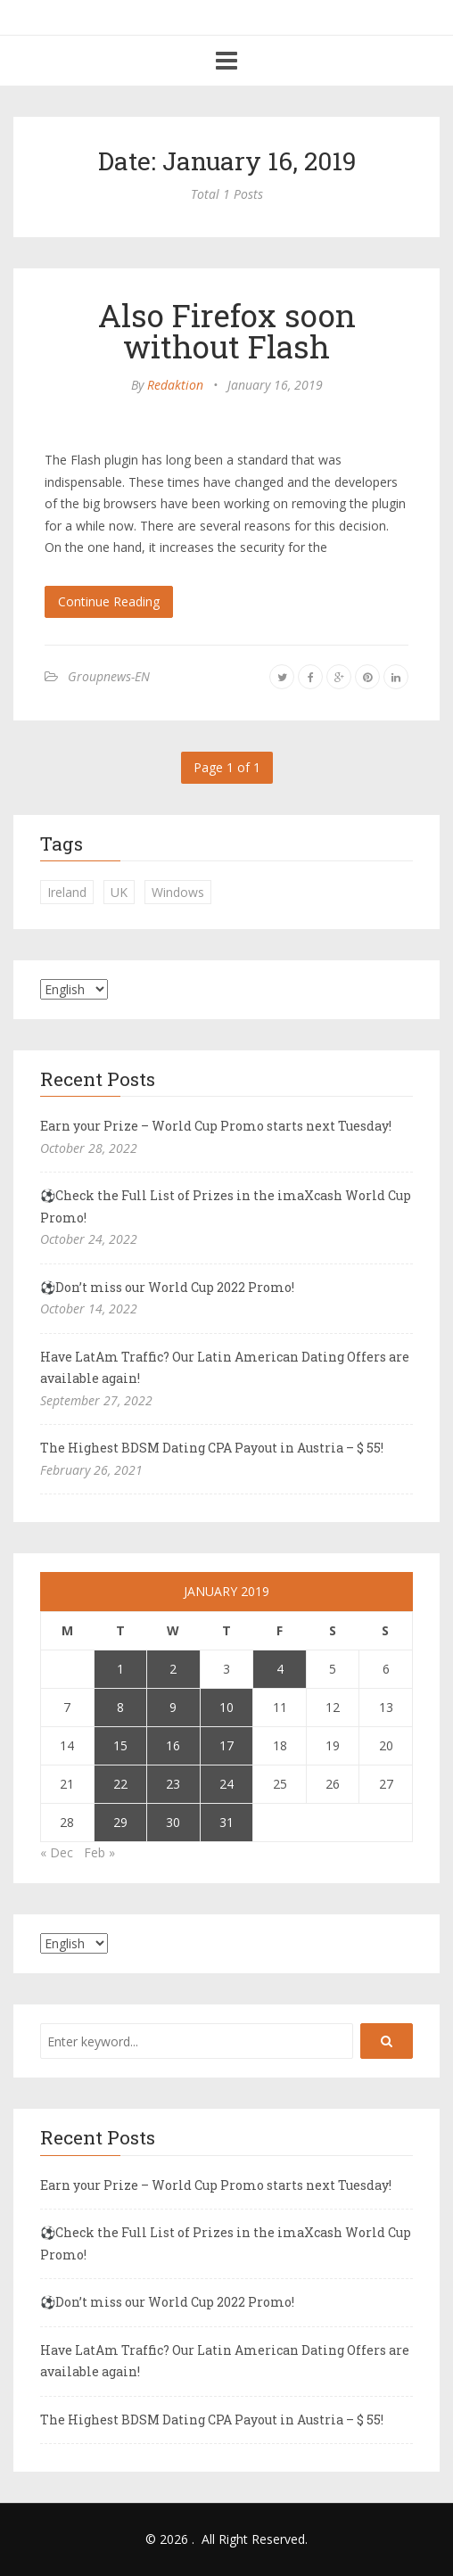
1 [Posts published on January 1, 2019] (120, 1668)
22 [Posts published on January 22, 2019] (120, 1783)
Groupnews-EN (109, 676)
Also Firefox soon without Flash (227, 330)
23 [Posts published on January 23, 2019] (173, 1783)
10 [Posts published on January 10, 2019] (226, 1707)
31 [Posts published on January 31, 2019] (226, 1822)
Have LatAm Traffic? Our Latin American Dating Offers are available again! (224, 1367)
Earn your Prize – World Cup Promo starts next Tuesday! (215, 1125)
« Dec (56, 1852)
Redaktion (175, 384)
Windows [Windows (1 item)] (178, 892)
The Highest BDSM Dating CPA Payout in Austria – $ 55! (211, 1447)
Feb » (99, 1852)
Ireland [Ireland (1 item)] (66, 892)
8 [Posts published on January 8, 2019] (120, 1707)
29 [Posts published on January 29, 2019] (120, 1822)
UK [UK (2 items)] (119, 892)
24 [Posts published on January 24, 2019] (226, 1783)
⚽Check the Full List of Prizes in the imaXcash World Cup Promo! (225, 1206)
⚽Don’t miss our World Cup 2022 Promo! (167, 1287)
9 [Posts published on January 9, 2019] (173, 1707)
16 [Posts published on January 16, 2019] (173, 1745)
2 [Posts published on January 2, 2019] (173, 1668)
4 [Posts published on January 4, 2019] (280, 1668)
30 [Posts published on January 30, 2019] (173, 1822)
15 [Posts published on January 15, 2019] (120, 1745)
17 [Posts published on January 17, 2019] (226, 1745)
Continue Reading (109, 601)
